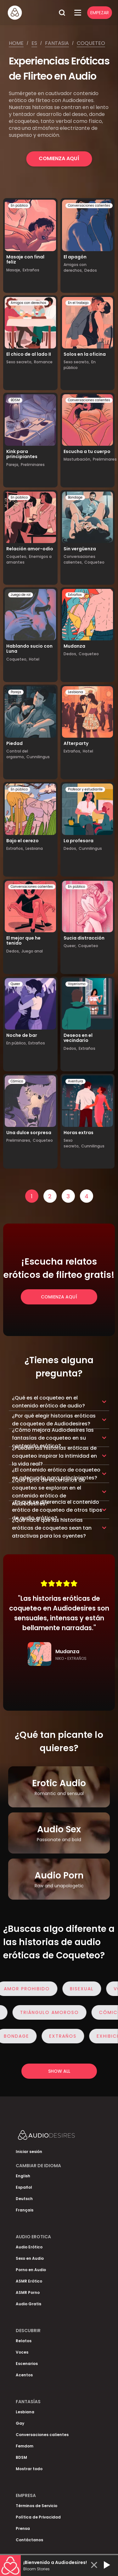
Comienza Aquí (59, 158)
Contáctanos (29, 2540)
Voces (22, 2352)
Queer (15, 984)
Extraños (31, 270)
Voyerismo (76, 984)
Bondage (75, 497)
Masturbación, (77, 459)
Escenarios (27, 2363)
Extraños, (72, 751)
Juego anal (32, 951)
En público (19, 205)
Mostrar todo (29, 2468)
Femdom (24, 2446)
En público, (16, 1043)
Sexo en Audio (30, 2258)
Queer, (70, 945)
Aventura (75, 1081)
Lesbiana (75, 692)
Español (24, 2187)
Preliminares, (18, 1140)
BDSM (15, 400)
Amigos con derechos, (75, 267)
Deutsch (24, 2198)
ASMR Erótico (29, 2281)
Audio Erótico (29, 2247)
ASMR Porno (28, 2292)
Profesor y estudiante (85, 789)
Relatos (23, 2340)
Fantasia (57, 43)
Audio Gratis (28, 2304)
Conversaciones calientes (89, 205)
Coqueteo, (16, 556)
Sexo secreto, (19, 362)
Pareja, (12, 464)
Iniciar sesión (29, 2151)
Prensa (23, 2528)
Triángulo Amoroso (46, 2012)
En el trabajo (78, 302)
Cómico (17, 1081)
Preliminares (33, 464)
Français (24, 2210)
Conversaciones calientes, (79, 559)
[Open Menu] (77, 12)
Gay (20, 2423)
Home (16, 43)
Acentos (24, 2375)
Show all (59, 2071)
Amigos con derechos (28, 302)
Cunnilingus (38, 756)
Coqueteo (91, 43)
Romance (43, 362)
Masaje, (13, 270)
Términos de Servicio (36, 2505)
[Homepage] (31, 12)
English (23, 2176)
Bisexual (84, 1989)
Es (34, 43)
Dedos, (70, 653)
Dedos (90, 270)
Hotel (34, 659)
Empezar (99, 12)
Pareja (16, 692)
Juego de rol (21, 594)
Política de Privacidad (38, 2517)
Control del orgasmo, (17, 753)
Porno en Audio (31, 2269)
